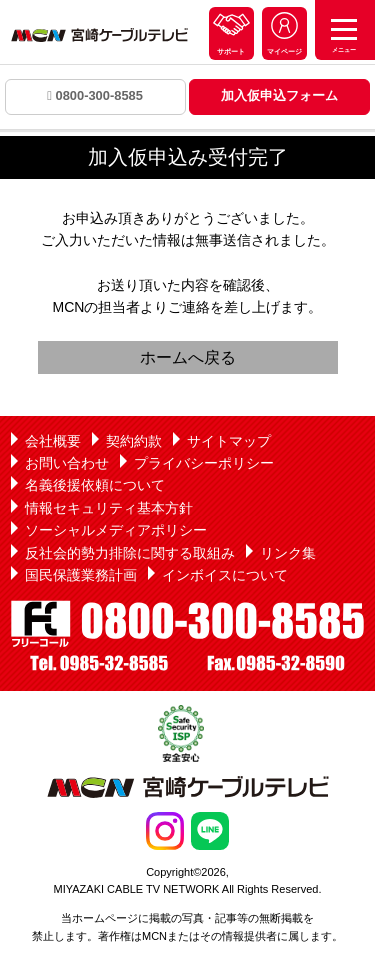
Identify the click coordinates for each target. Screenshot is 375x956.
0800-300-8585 (95, 95)
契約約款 (134, 441)
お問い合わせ (67, 463)
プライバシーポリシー (204, 463)
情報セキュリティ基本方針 (109, 508)
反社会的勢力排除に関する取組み (130, 553)
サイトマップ (229, 441)
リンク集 (288, 553)
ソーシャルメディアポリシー (116, 530)
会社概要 (53, 441)
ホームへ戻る (188, 357)
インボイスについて (225, 575)
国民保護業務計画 (81, 575)
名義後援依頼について (95, 485)
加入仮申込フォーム (279, 95)
